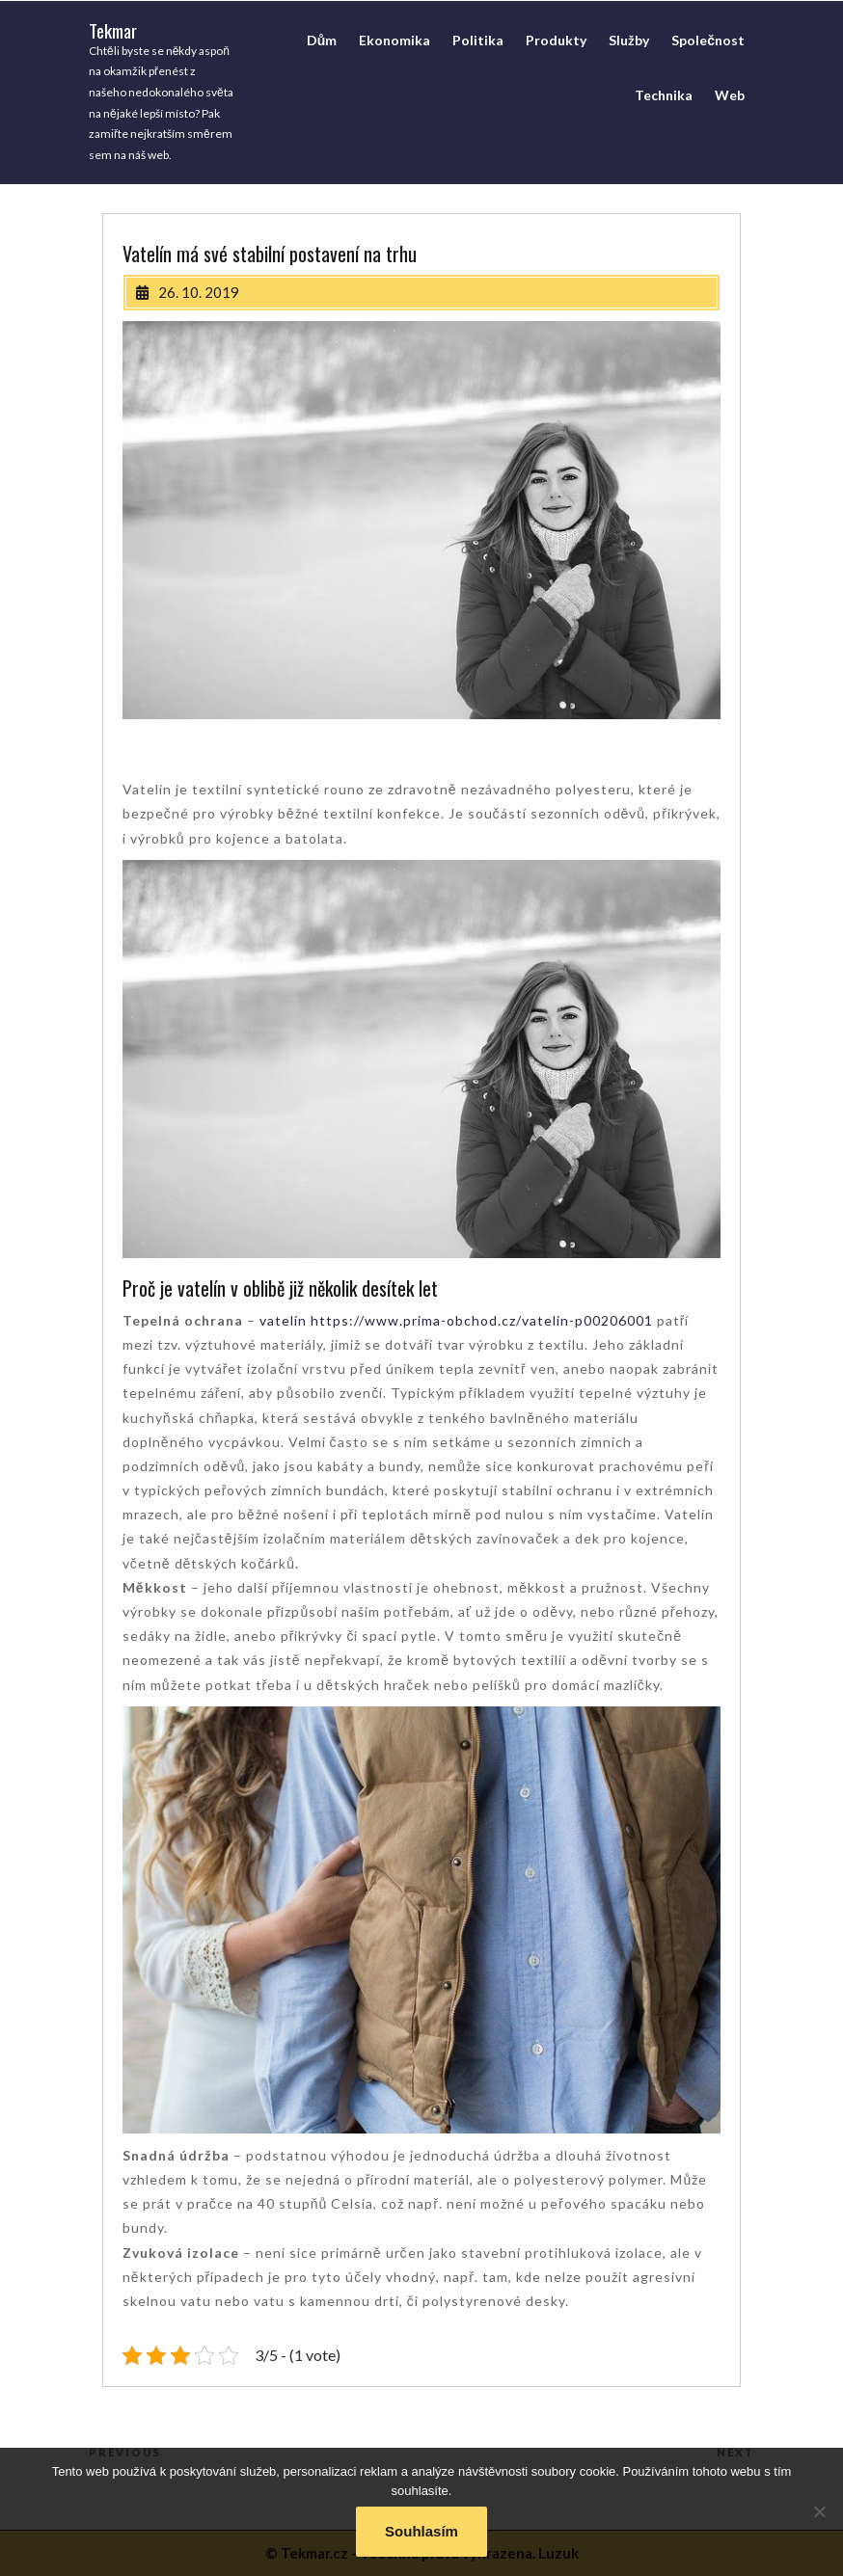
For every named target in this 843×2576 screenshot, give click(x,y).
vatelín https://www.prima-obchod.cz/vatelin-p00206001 (456, 1320)
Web (730, 95)
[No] (819, 2511)
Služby (629, 40)
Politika (477, 40)
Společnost (708, 40)
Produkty (556, 40)
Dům (322, 40)
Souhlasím (421, 2531)
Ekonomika (394, 40)
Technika (664, 95)
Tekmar (113, 29)
